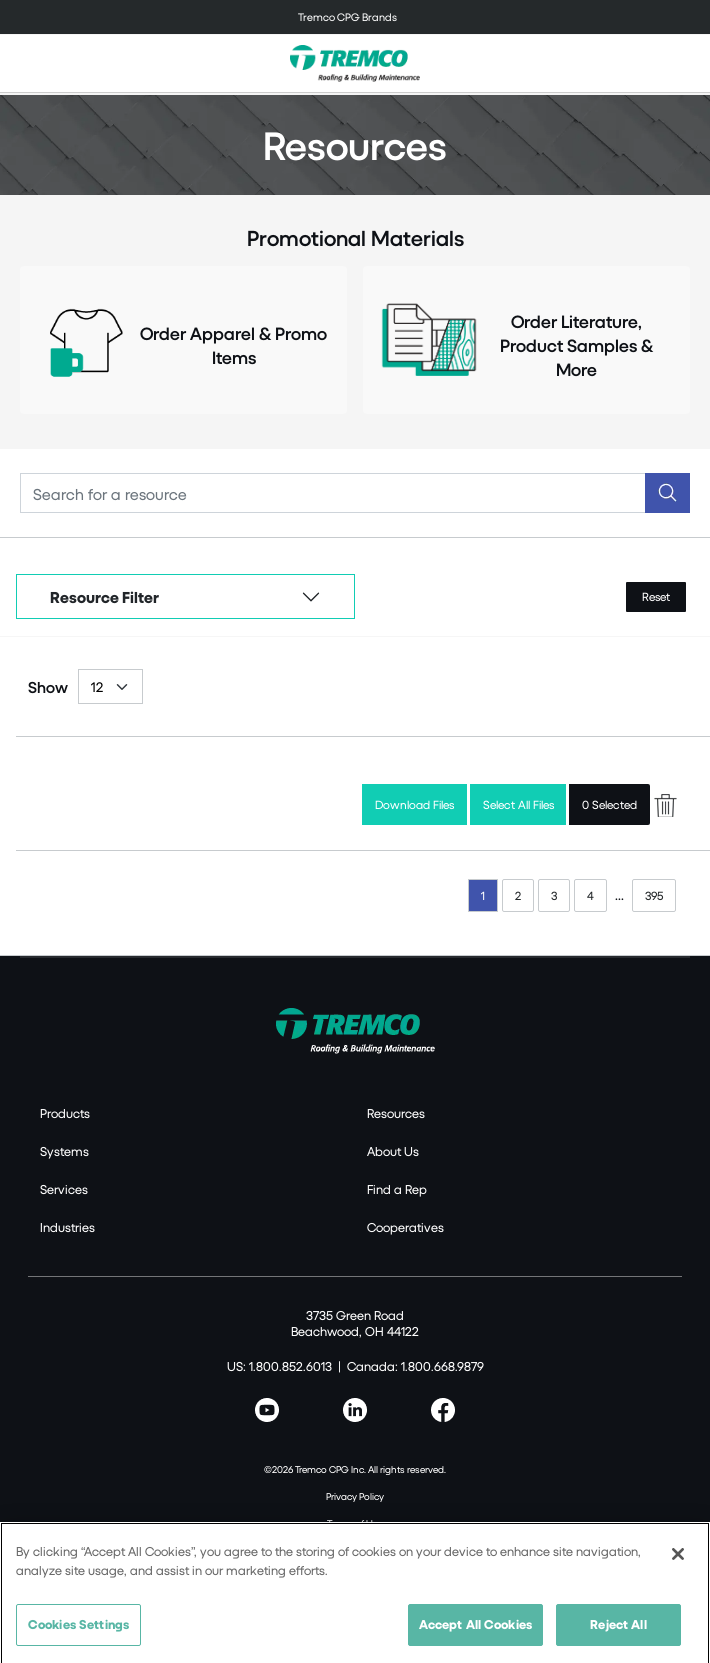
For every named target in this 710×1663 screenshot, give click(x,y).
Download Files (414, 804)
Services (64, 1189)
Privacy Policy (355, 1496)
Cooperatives (405, 1227)
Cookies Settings (78, 1629)
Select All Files (518, 804)
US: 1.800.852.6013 (279, 1366)
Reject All (618, 1629)
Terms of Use (355, 1523)
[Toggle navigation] (355, 17)
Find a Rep (397, 1189)
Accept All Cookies (475, 1629)
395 (654, 895)
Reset (656, 596)
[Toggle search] (684, 63)
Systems (64, 1151)
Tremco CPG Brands (347, 16)
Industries (67, 1227)
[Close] (678, 1559)
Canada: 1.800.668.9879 (415, 1366)
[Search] (333, 493)
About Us (393, 1151)
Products (65, 1113)
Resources (396, 1113)
